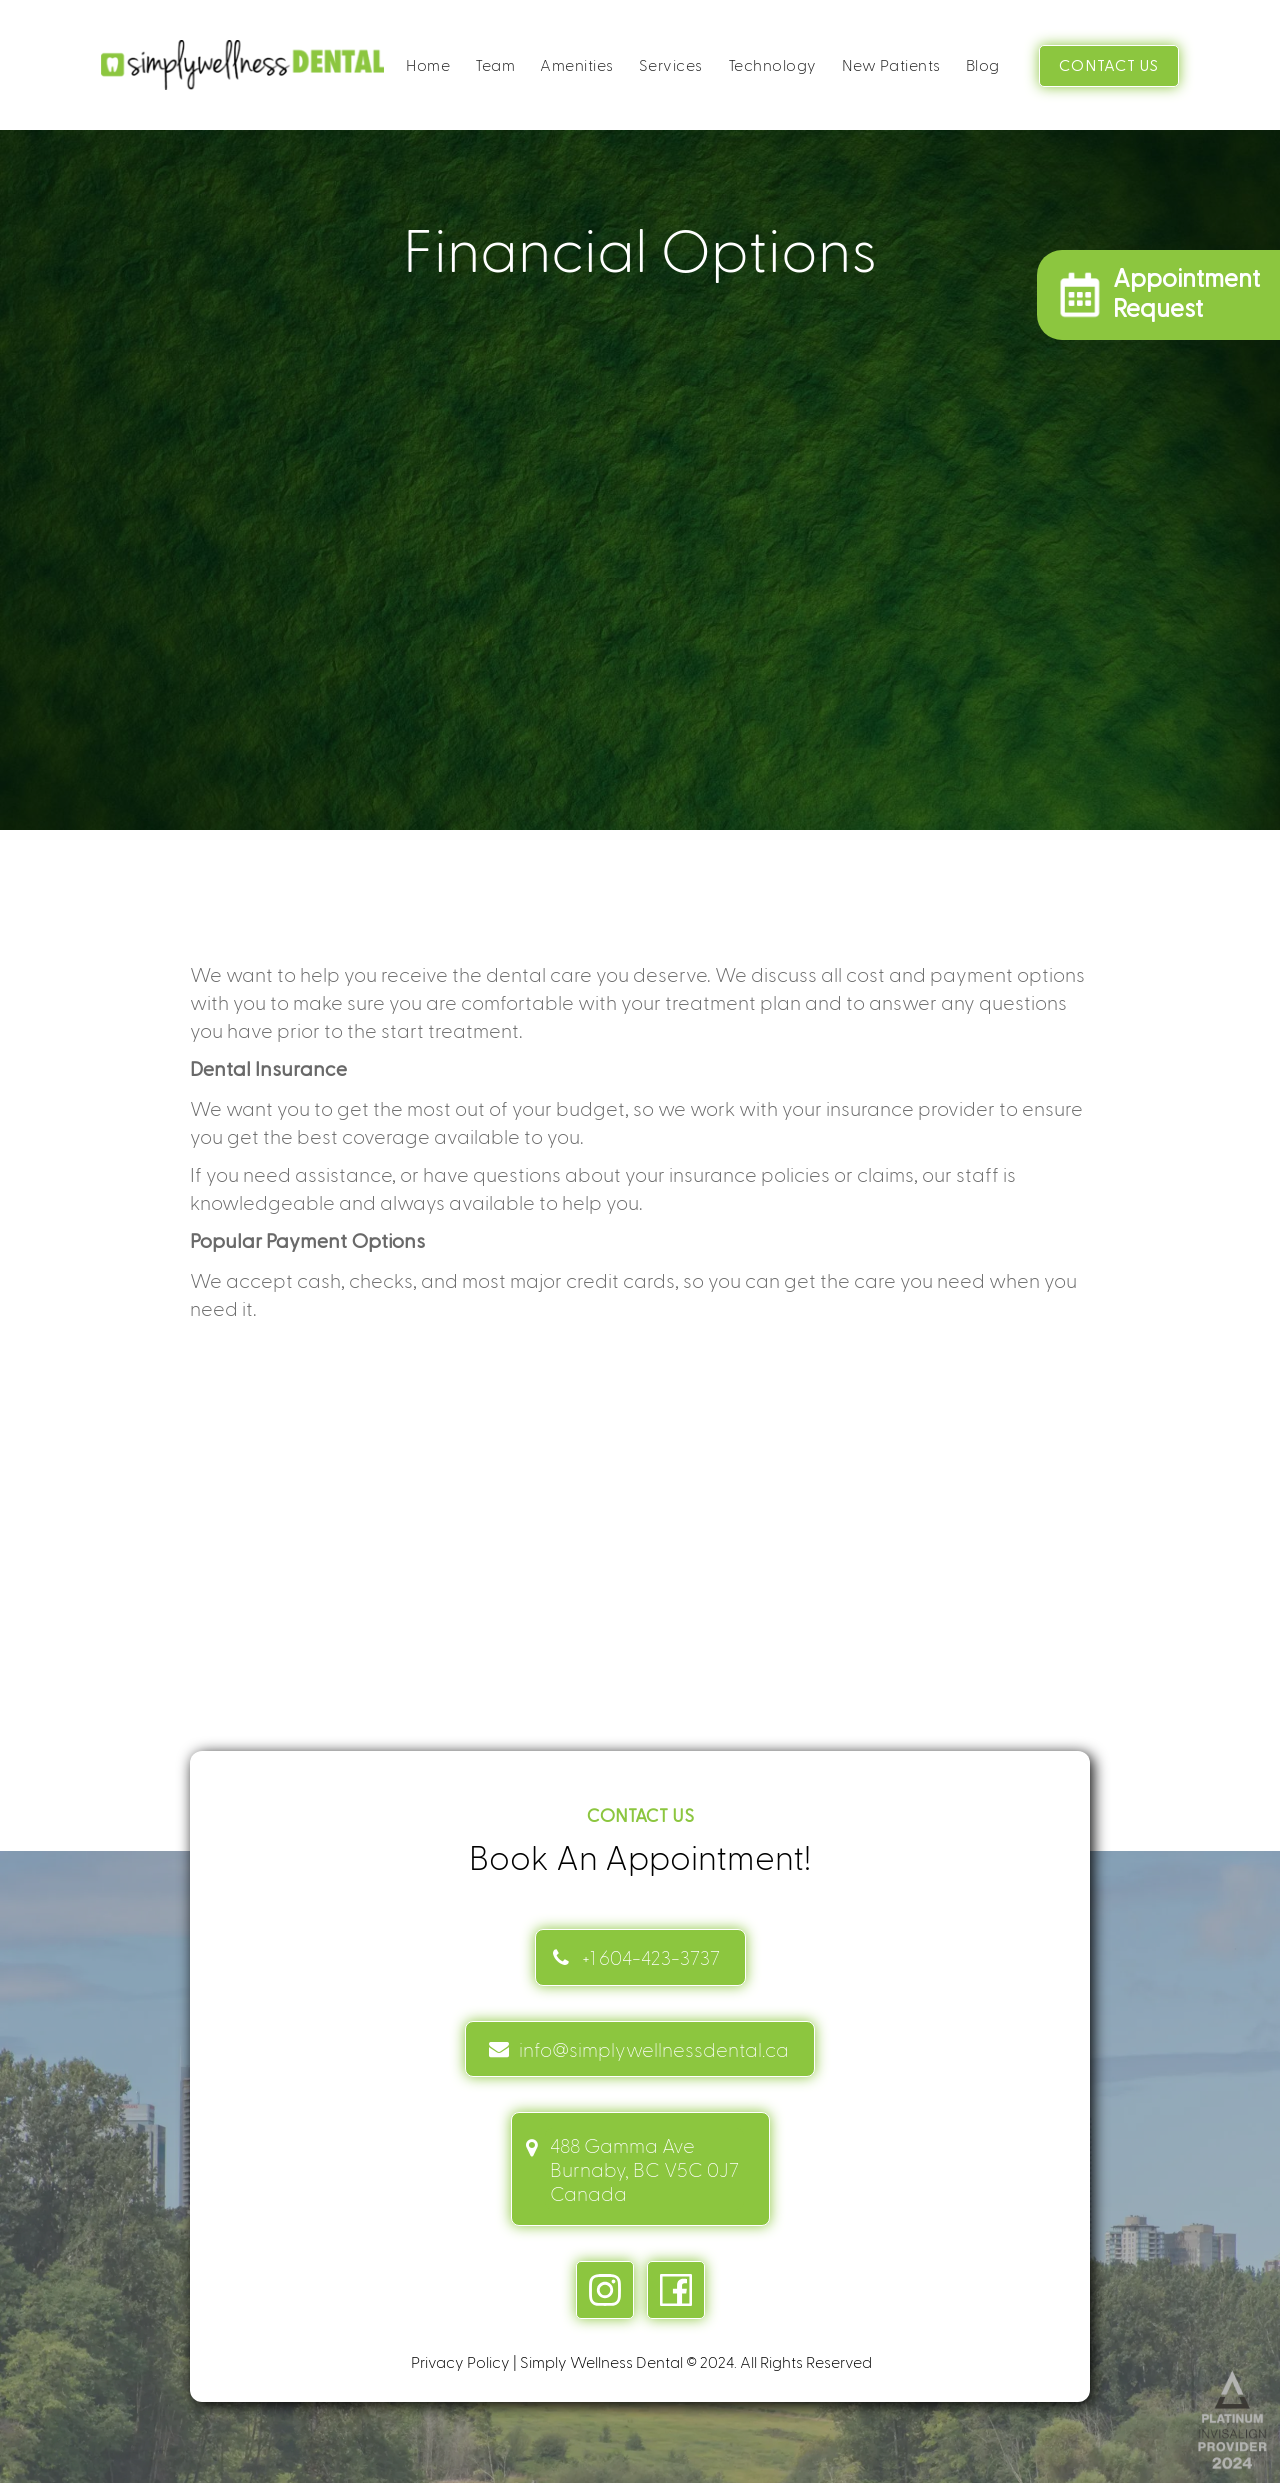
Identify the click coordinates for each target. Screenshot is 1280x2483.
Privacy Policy (460, 2361)
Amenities (577, 64)
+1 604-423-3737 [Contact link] (651, 1957)
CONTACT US (1109, 66)
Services (671, 64)
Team (495, 64)
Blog (983, 64)
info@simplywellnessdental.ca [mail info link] (654, 2049)
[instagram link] (605, 2290)
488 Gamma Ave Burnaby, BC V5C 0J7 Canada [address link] (644, 2169)
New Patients (891, 64)
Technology (772, 64)
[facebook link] (676, 2290)
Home (428, 64)
